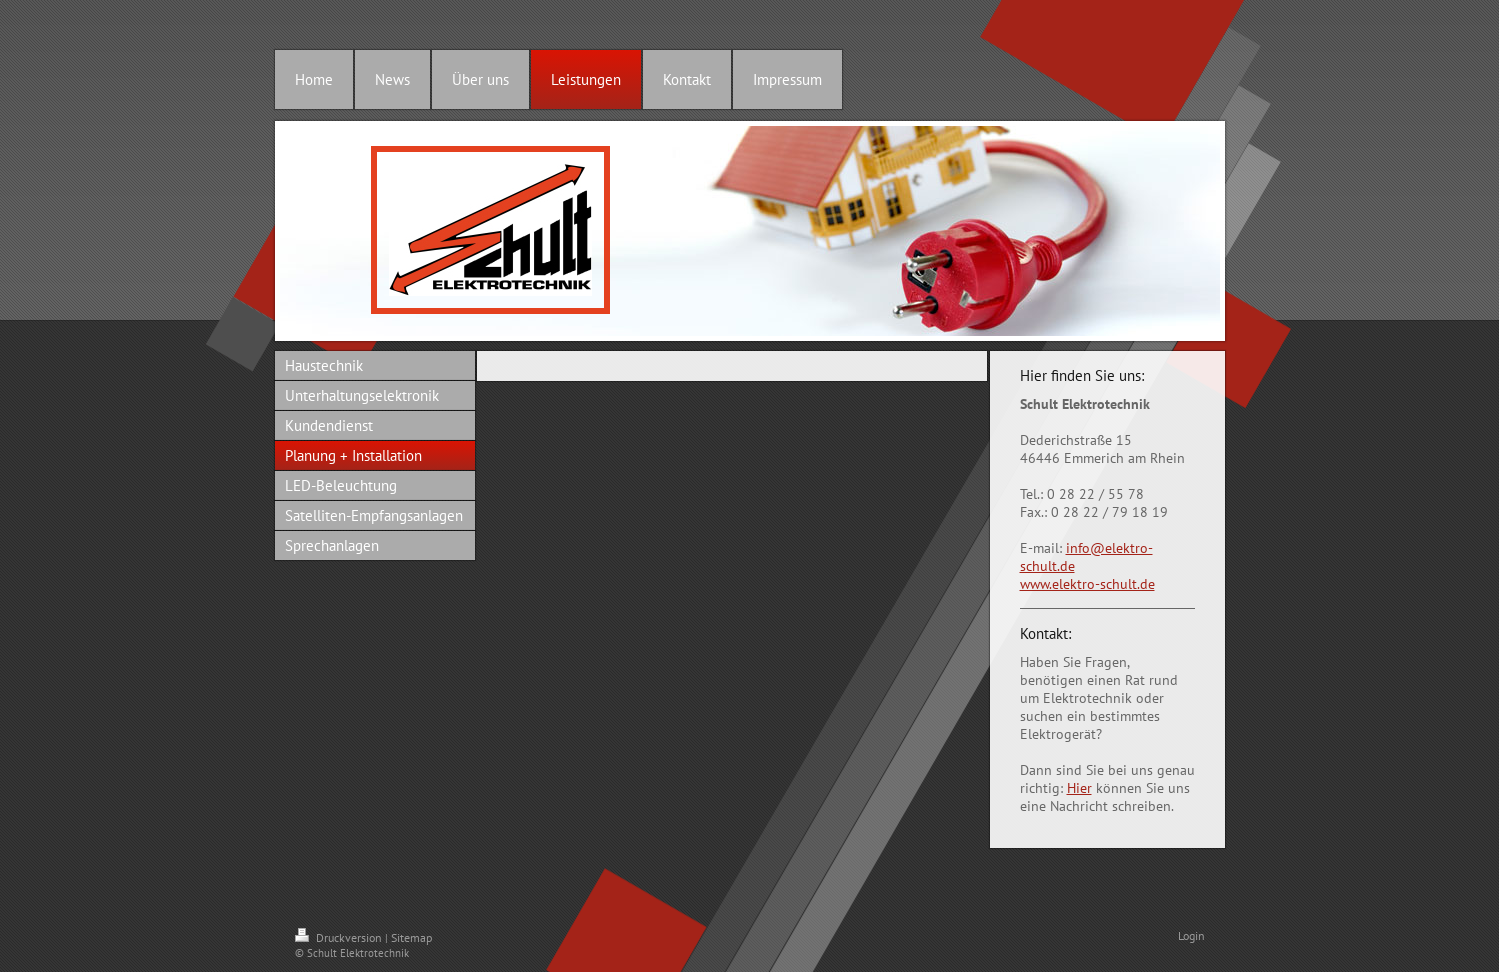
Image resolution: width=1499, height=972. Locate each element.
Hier (1079, 788)
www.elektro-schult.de (1087, 584)
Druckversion (340, 937)
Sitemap (411, 937)
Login (1191, 935)
